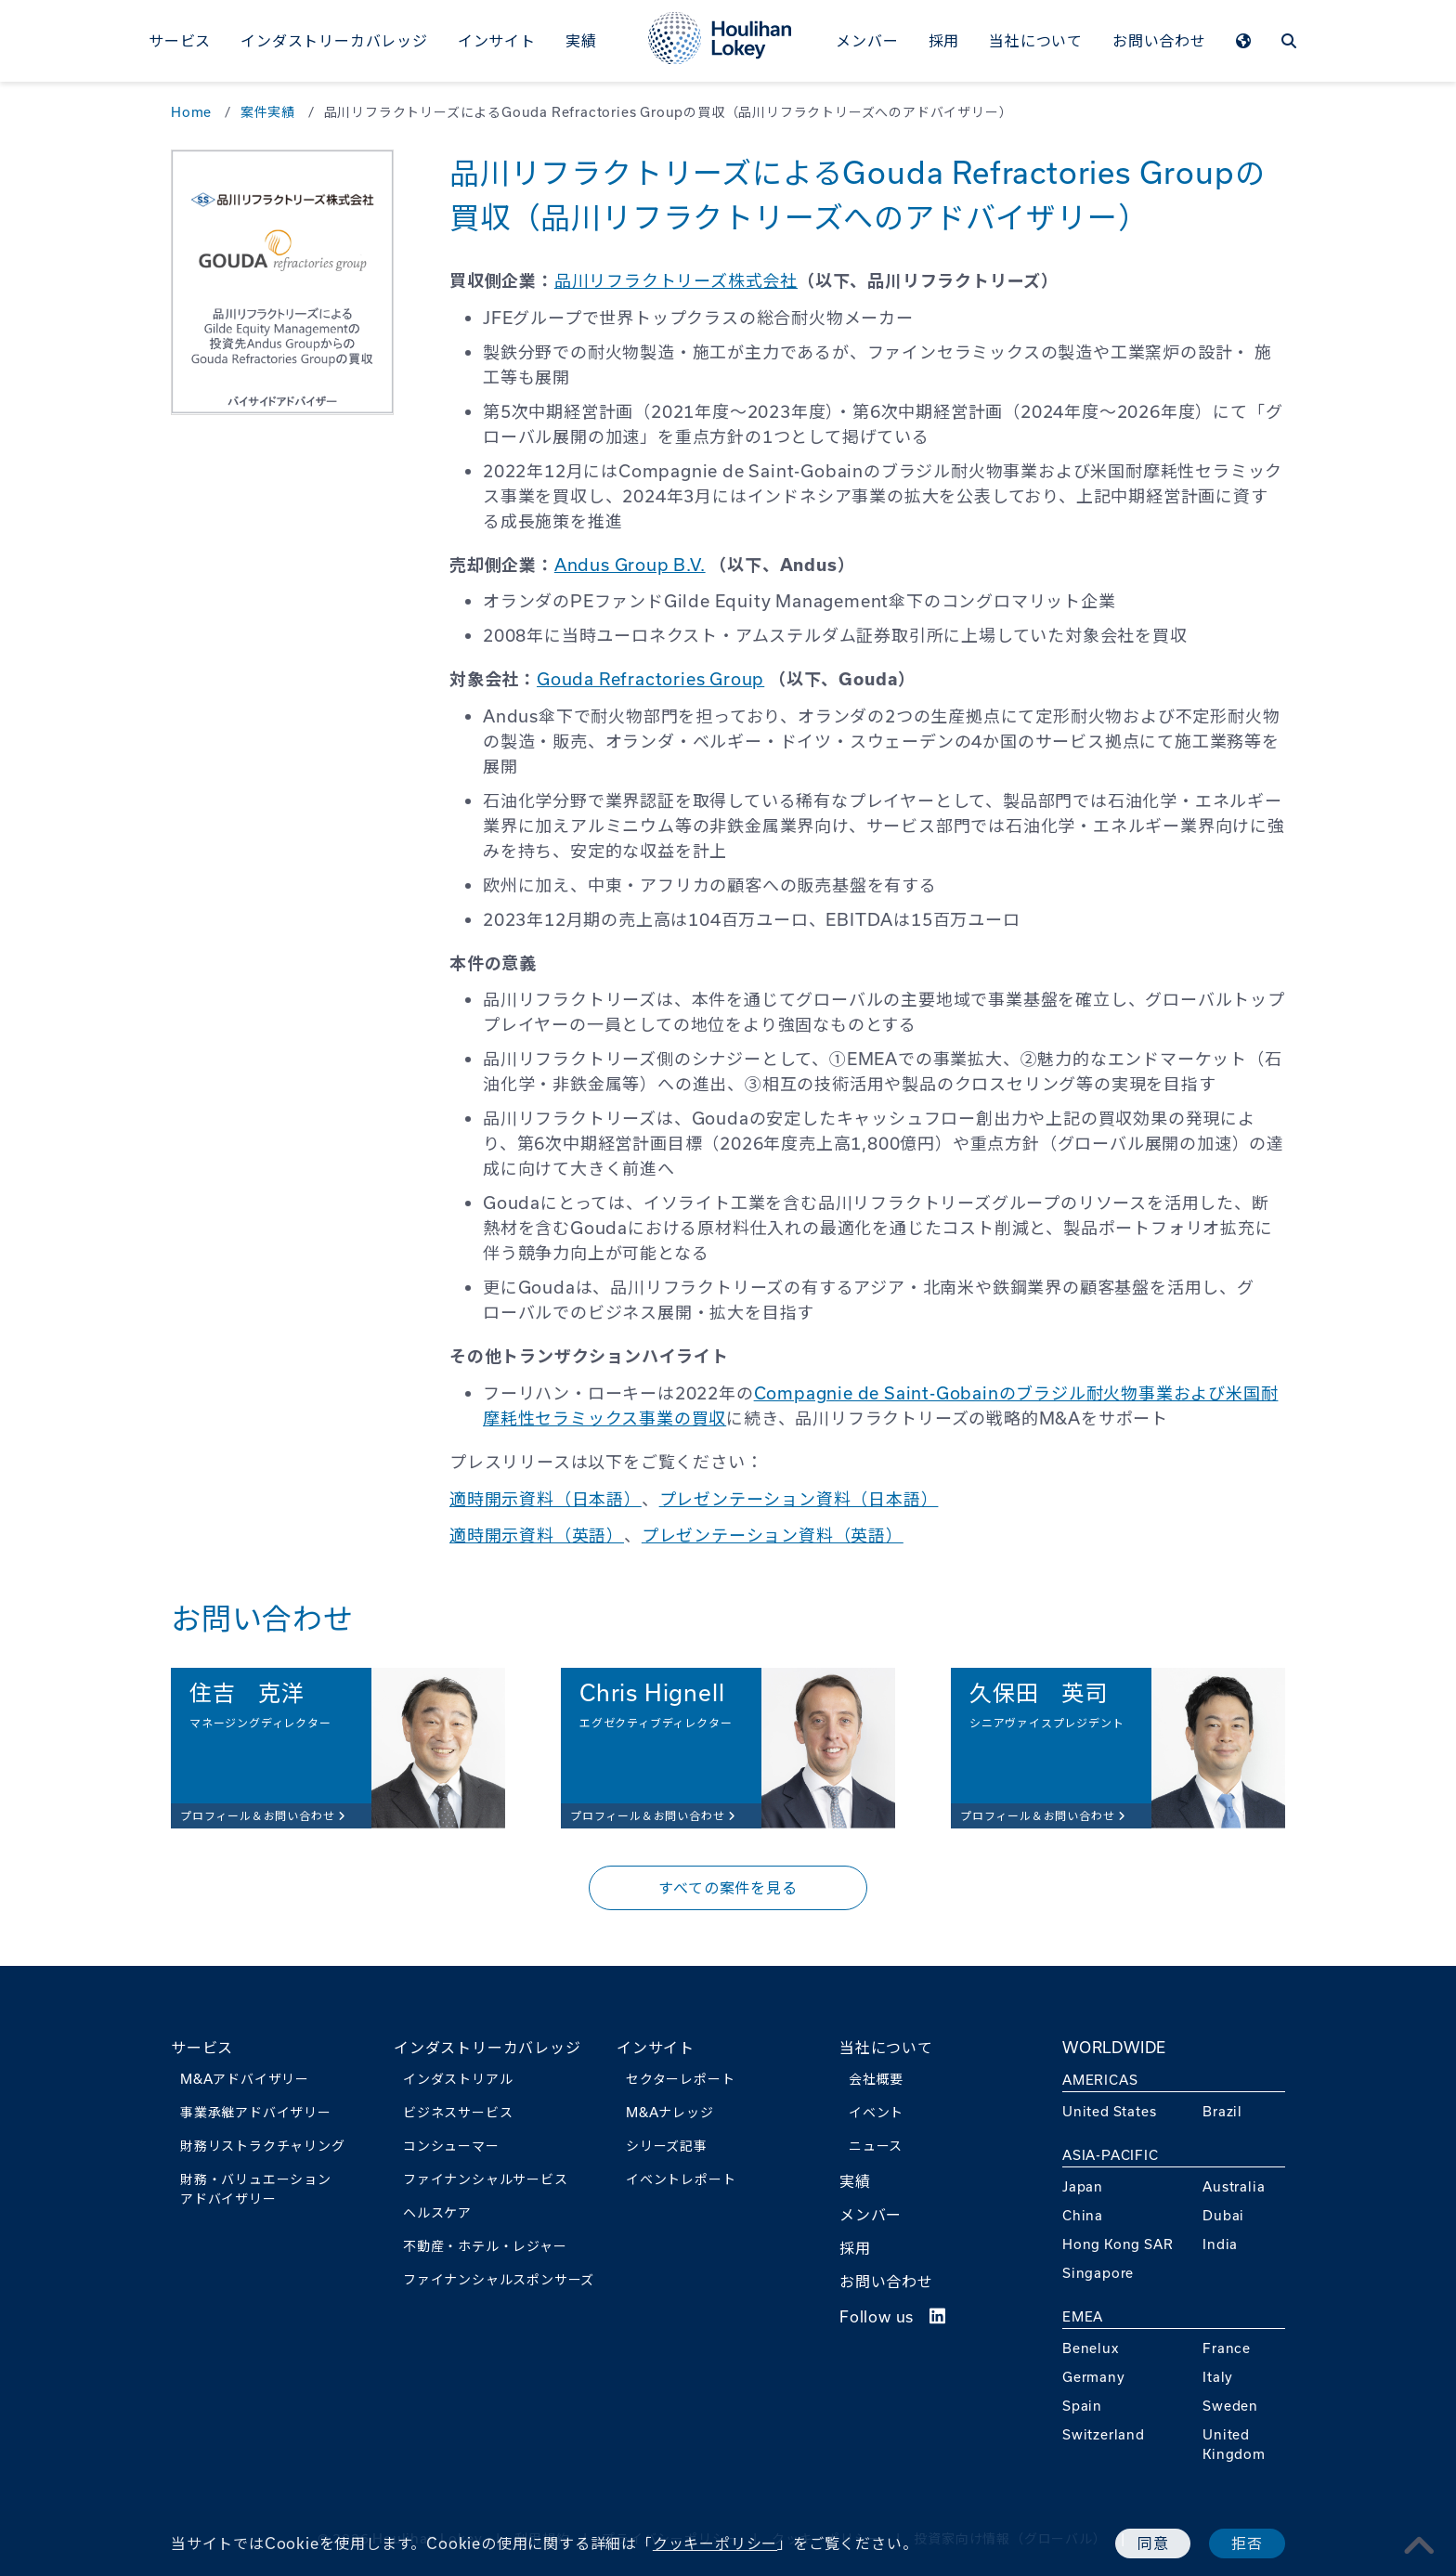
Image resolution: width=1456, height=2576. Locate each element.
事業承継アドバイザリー (256, 2112)
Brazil (1222, 2111)
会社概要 (876, 2079)
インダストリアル (458, 2079)
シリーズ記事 (667, 2145)
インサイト (497, 40)
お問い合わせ (1159, 40)
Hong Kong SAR (1117, 2244)
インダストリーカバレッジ (334, 40)
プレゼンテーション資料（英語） (773, 1535)
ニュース (876, 2145)
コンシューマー (451, 2145)
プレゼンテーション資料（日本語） (799, 1499)
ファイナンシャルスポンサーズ (498, 2279)
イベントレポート (680, 2179)
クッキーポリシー (715, 2543)
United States (1109, 2111)
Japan (1082, 2186)
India (1220, 2244)
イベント (876, 2112)
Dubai (1223, 2215)
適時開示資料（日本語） (545, 1499)
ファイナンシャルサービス (485, 2179)
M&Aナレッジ (670, 2112)
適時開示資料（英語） (536, 1535)
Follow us (892, 2316)
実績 (581, 40)
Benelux (1090, 2348)
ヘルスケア (437, 2212)
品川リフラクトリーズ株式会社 (676, 280)
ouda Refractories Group (657, 679)
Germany (1093, 2377)
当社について (1036, 40)
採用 (944, 40)
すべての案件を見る (727, 1887)
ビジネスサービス (458, 2112)
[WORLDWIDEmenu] (1244, 43)
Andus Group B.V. (630, 564)
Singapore (1098, 2273)
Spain (1082, 2405)
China (1082, 2215)
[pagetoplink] (1419, 2545)
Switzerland (1103, 2434)
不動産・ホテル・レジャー (485, 2246)
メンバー (867, 40)
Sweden (1230, 2405)
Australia (1233, 2186)
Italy (1217, 2377)
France (1226, 2348)
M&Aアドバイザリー (244, 2079)
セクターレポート (680, 2079)
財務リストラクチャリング (262, 2145)
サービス (180, 40)
